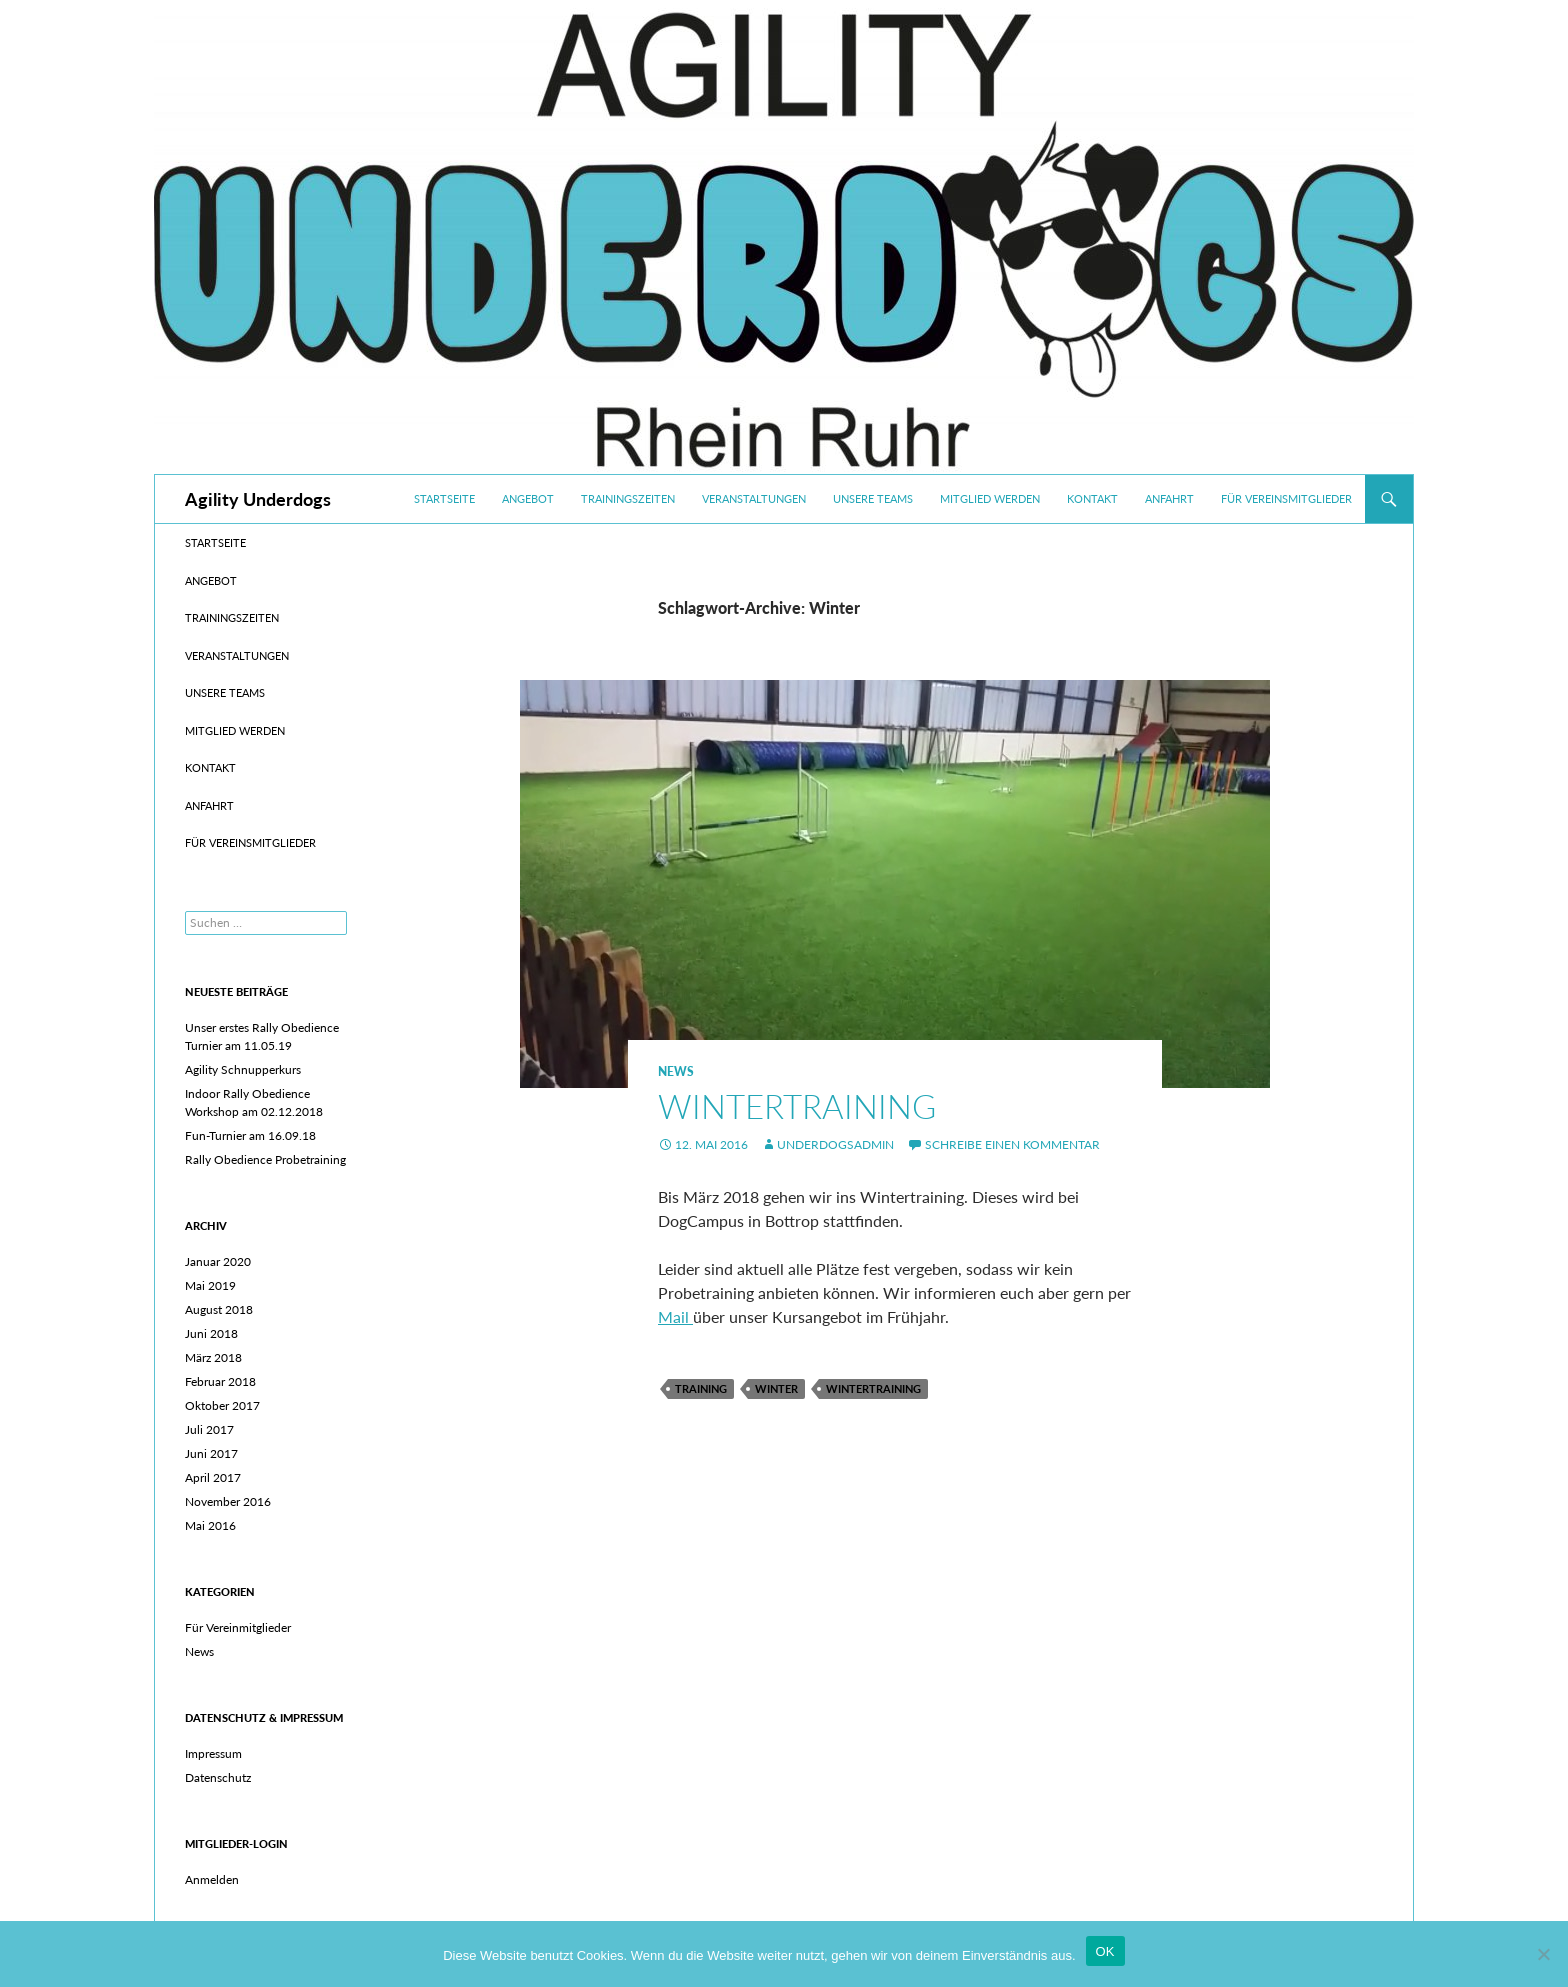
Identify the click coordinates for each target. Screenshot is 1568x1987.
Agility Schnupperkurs (243, 1069)
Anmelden (212, 1879)
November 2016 (228, 1501)
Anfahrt (1169, 498)
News (676, 1071)
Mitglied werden (990, 498)
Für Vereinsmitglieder (1286, 498)
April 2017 (213, 1477)
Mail (675, 1316)
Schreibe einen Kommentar (1012, 1144)
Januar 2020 (218, 1261)
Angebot (528, 498)
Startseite (444, 498)
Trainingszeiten (628, 498)
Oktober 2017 (222, 1405)
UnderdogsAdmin (835, 1144)
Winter (776, 1388)
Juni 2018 (211, 1333)
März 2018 (213, 1357)
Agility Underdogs (258, 499)
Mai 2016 (210, 1525)
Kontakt (1092, 498)
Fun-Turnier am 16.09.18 (250, 1135)
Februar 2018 (220, 1381)
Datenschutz (218, 1777)
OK (1105, 1951)
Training (701, 1388)
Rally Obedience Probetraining (265, 1159)
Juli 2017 (209, 1429)
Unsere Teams (873, 498)
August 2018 (219, 1309)
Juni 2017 (211, 1453)
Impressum (213, 1753)
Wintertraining (797, 1106)
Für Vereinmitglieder (238, 1627)
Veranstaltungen (754, 498)
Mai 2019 (210, 1285)
